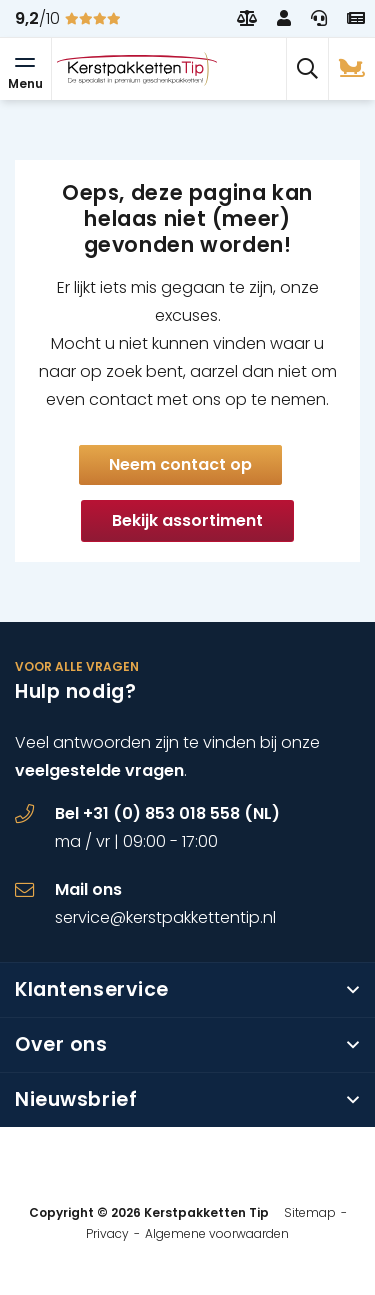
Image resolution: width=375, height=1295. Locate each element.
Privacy (107, 1233)
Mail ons (88, 889)
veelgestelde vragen (99, 770)
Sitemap (310, 1212)
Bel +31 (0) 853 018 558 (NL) (167, 813)
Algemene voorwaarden (217, 1233)
